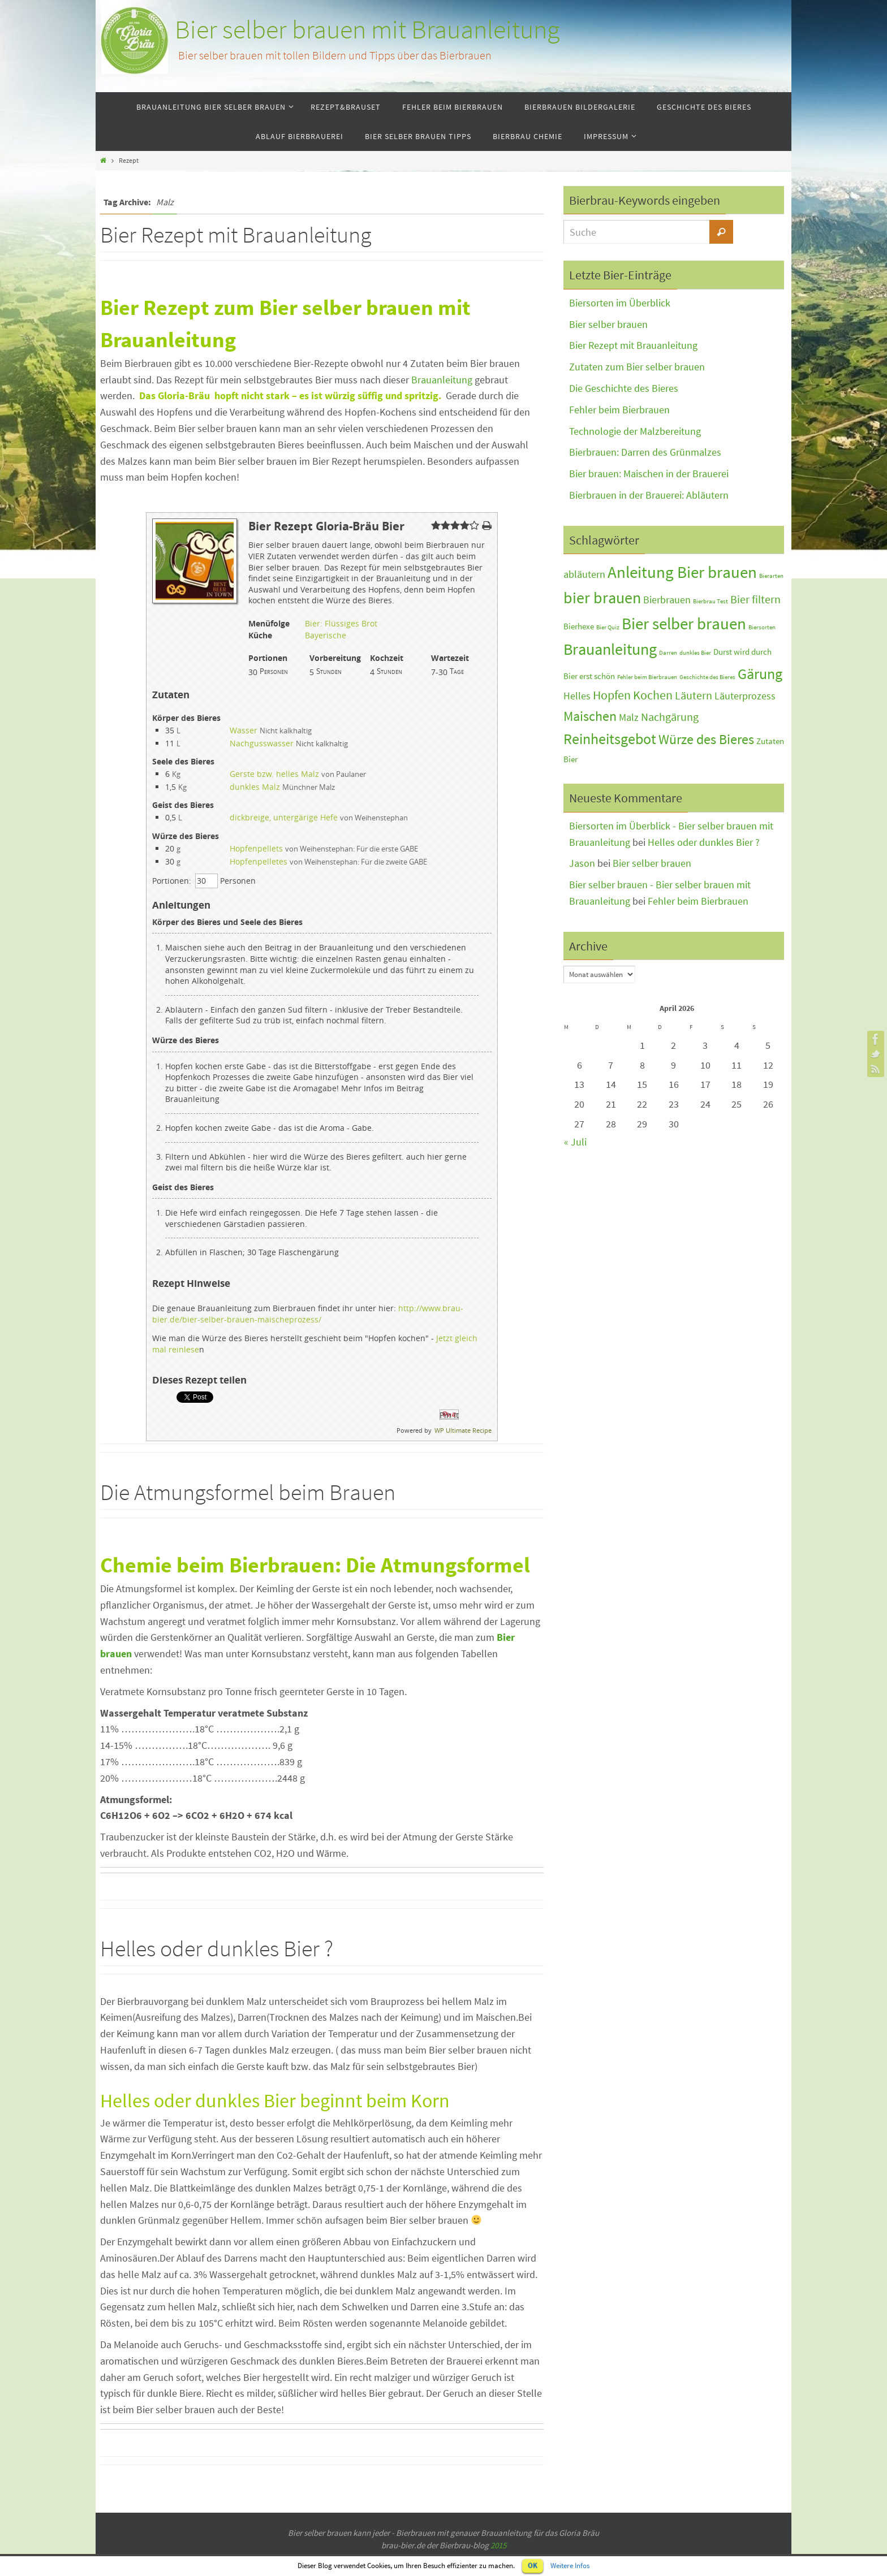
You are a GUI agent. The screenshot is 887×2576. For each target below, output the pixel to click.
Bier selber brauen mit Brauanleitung (367, 29)
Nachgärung (670, 717)
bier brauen (602, 598)
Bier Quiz (607, 627)
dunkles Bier (695, 652)
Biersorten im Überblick (619, 302)
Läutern (693, 695)
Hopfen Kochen (633, 695)
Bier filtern (755, 599)
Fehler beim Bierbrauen (619, 409)
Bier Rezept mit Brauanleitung (235, 235)
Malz (629, 717)
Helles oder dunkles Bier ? (216, 1948)
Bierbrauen (667, 600)
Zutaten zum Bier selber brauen (637, 366)
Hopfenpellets (256, 848)
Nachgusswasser (262, 743)
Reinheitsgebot (609, 739)
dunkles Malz (255, 786)
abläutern (584, 574)
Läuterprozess (745, 696)
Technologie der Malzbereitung (635, 431)
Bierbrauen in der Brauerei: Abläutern (649, 495)
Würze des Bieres (706, 739)
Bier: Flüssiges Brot (341, 623)
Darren (668, 652)
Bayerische (325, 635)
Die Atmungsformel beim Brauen (247, 1492)
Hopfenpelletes (258, 861)
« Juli (575, 1141)
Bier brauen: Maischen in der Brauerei (649, 473)
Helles (577, 696)
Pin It (449, 1415)
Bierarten (771, 576)
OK (532, 2565)
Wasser (243, 730)
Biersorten (762, 627)
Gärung (760, 674)
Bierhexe (578, 626)
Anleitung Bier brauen (682, 572)
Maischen (590, 716)
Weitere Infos (569, 2565)
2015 (498, 2545)
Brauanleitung (441, 379)
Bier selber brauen (608, 324)
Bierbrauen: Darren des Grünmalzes (645, 452)
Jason (582, 863)
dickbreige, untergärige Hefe (284, 817)
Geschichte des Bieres (707, 677)
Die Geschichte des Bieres (623, 388)
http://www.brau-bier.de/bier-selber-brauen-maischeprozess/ (307, 1314)
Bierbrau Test (710, 601)
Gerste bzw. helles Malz (274, 773)
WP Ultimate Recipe (463, 1430)
